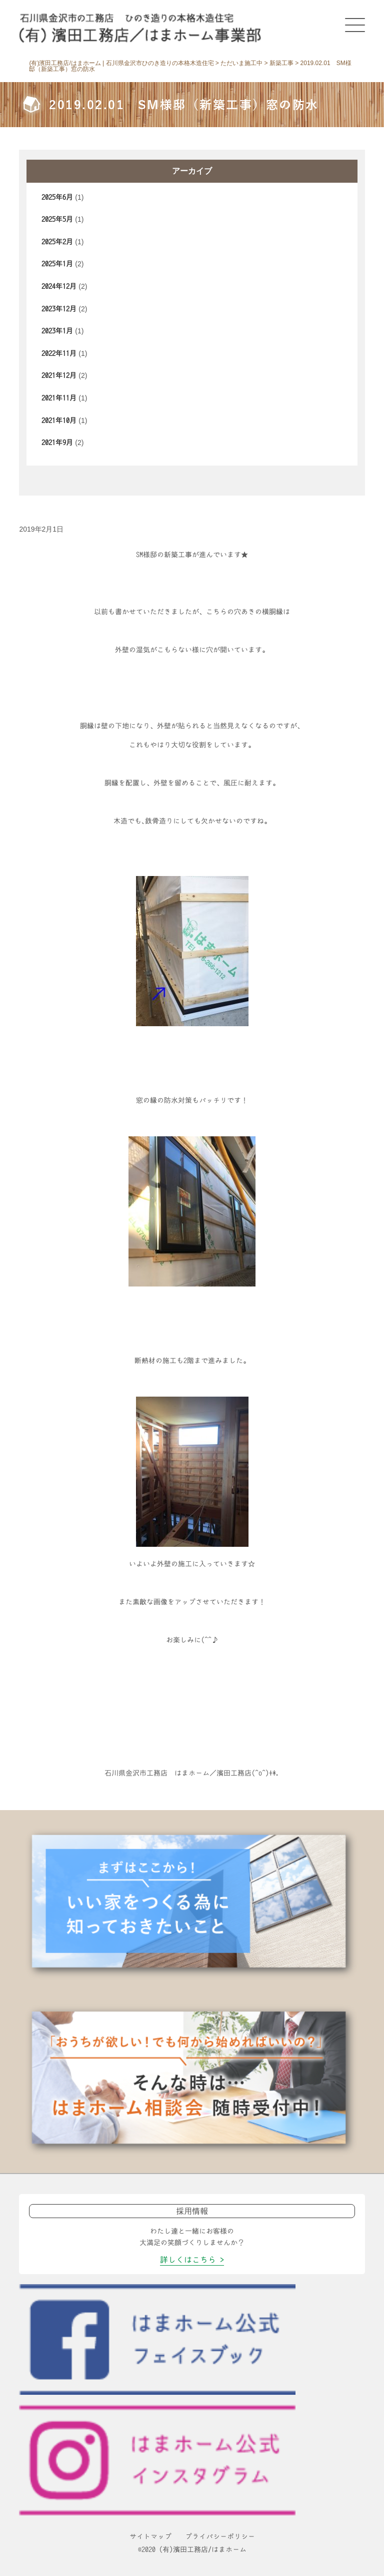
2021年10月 (59, 420)
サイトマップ (151, 2536)
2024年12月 (59, 286)
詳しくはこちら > (192, 2260)
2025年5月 (57, 219)
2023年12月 (59, 308)
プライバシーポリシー (220, 2536)
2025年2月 (57, 241)
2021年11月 (59, 397)
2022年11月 (59, 353)
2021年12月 (59, 375)
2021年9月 (57, 442)
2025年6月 (57, 197)
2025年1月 (57, 263)
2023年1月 (57, 330)
